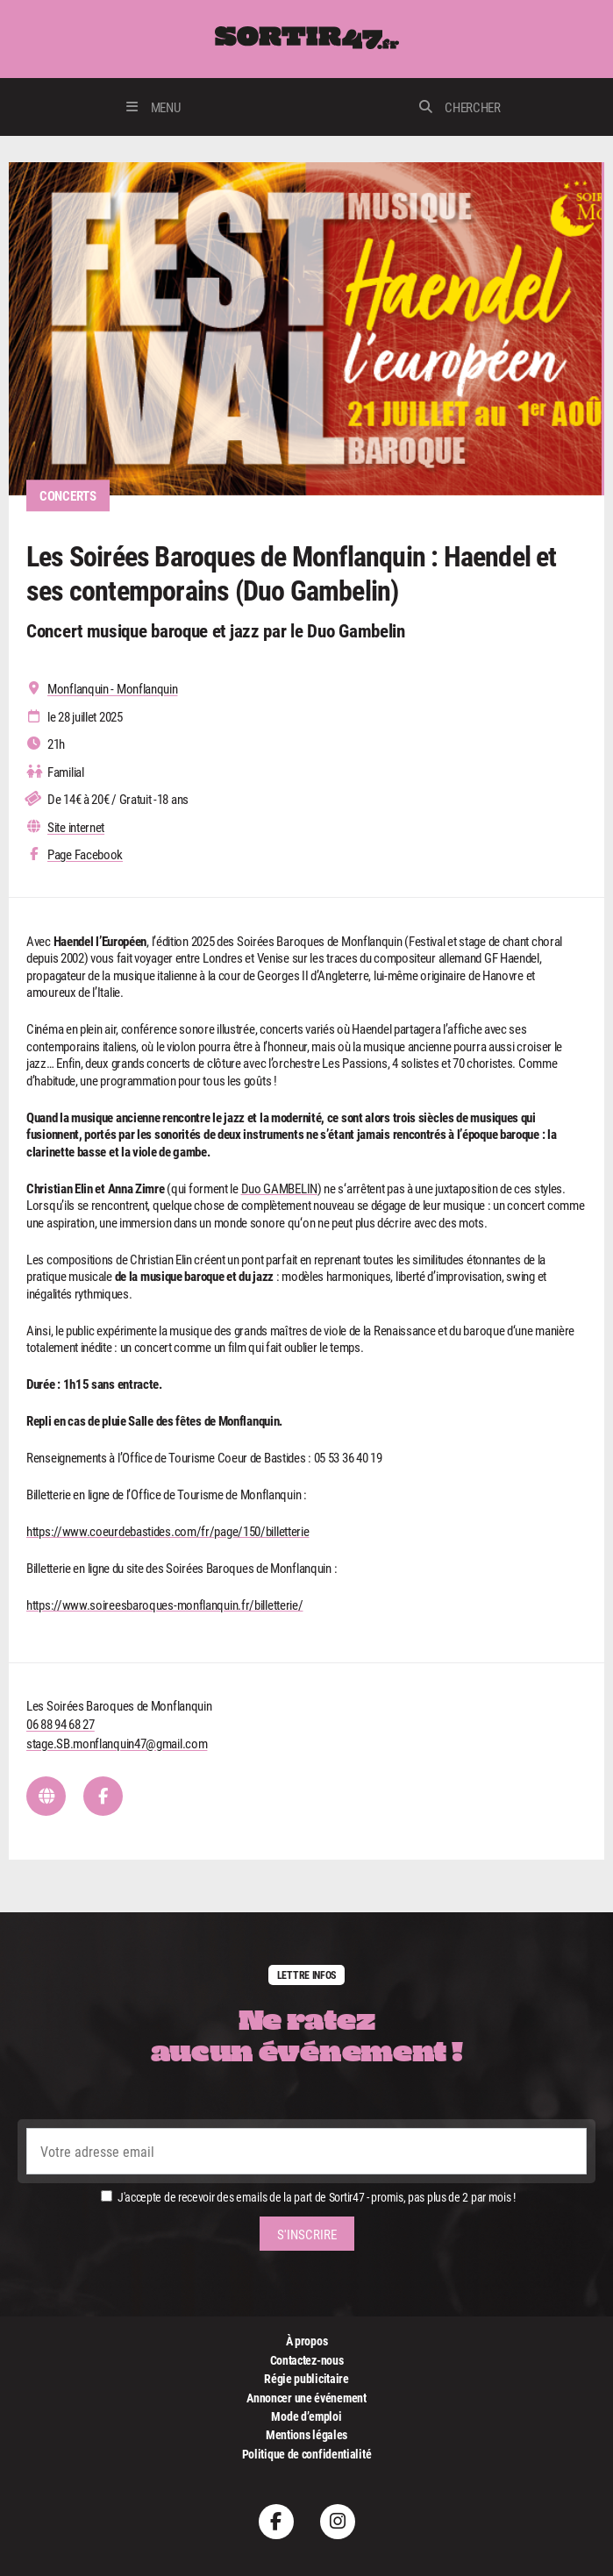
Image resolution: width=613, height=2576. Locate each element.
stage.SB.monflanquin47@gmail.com (116, 1743)
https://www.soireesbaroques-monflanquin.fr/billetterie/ (164, 1604)
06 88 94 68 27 (60, 1724)
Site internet (75, 827)
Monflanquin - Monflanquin (112, 688)
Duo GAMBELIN (279, 1188)
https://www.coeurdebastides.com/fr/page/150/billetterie (168, 1531)
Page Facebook (85, 854)
